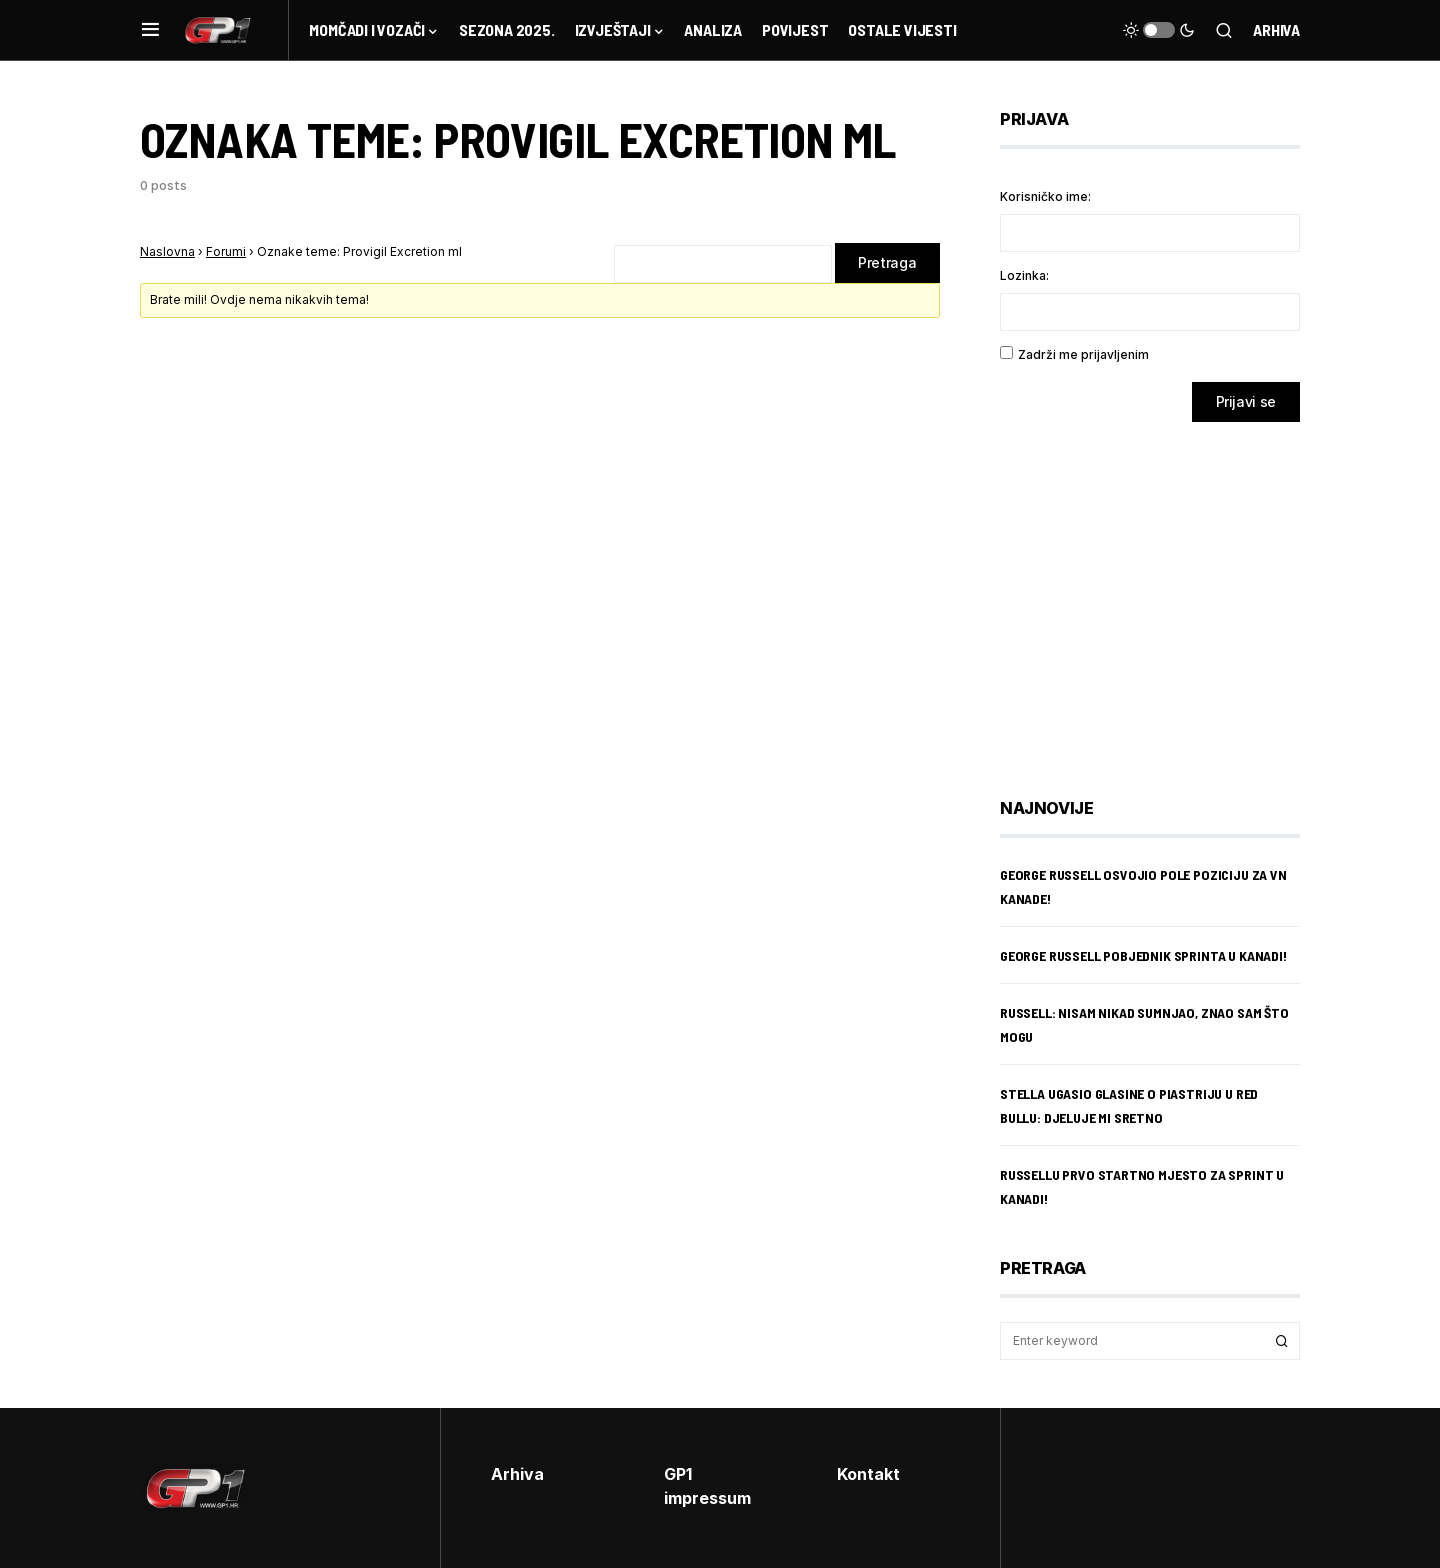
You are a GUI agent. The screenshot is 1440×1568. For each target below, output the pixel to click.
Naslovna (167, 251)
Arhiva (1276, 29)
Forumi (226, 251)
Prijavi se (1246, 401)
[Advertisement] (1160, 595)
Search (1282, 1341)
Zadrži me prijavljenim (1083, 354)
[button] (150, 30)
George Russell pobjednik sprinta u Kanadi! (1143, 955)
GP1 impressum (707, 1486)
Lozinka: (1024, 275)
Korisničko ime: (1045, 196)
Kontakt (868, 1474)
